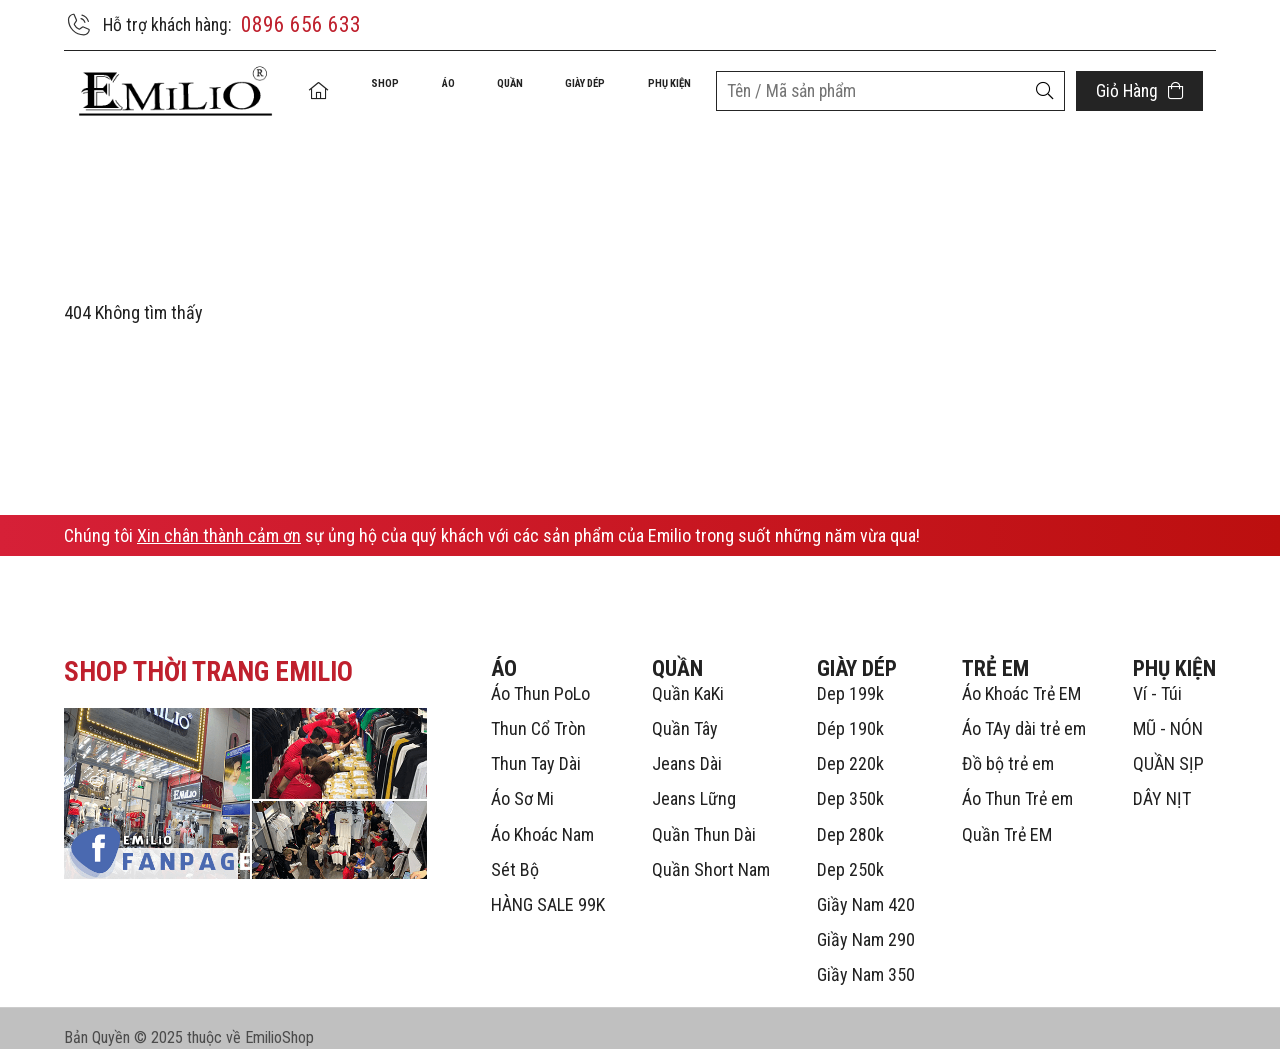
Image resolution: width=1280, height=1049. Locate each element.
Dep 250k (850, 850)
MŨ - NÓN (1168, 710)
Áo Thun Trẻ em (1017, 780)
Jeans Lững (694, 780)
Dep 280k (850, 815)
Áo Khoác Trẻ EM (1021, 674)
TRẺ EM (995, 649)
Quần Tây (685, 710)
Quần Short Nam (711, 850)
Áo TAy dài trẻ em (1024, 710)
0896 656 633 (308, 24)
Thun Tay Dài (536, 745)
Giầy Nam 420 (866, 886)
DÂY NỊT (1162, 780)
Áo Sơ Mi (522, 780)
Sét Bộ (515, 850)
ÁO (427, 91)
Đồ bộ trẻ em (1008, 745)
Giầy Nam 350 (866, 956)
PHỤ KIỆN (664, 91)
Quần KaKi (688, 674)
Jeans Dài (687, 745)
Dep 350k (850, 780)
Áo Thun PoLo (540, 674)
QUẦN (485, 91)
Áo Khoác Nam (542, 815)
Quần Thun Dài (704, 815)
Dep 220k (850, 745)
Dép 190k (850, 710)
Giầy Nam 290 (866, 921)
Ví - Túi (1157, 674)
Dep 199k (850, 674)
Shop (368, 91)
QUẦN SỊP (1168, 745)
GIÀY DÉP (567, 91)
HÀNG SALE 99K (548, 886)
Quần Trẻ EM (1007, 815)
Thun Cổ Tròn (538, 710)
